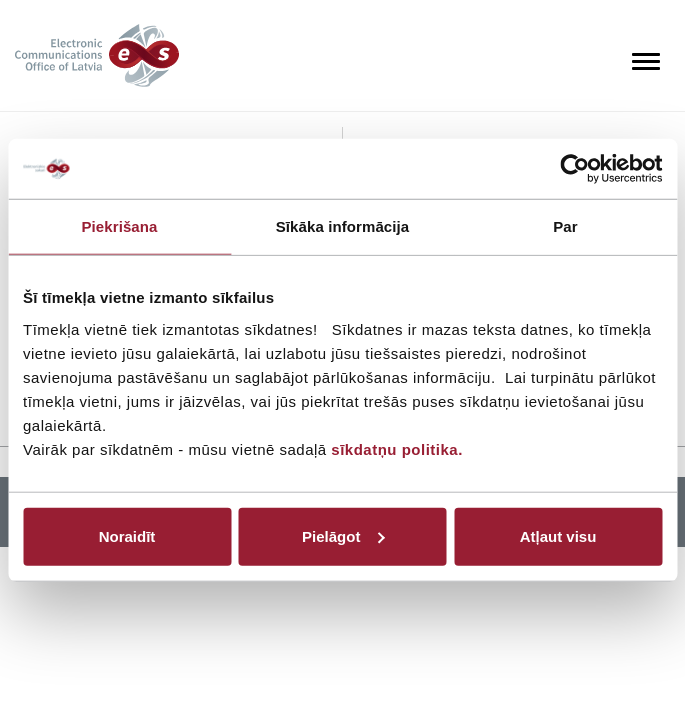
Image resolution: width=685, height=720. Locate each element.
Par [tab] (565, 226)
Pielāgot (343, 535)
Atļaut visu (558, 535)
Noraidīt (127, 535)
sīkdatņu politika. (397, 448)
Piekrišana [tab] (119, 226)
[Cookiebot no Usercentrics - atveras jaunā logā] (574, 169)
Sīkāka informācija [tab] (343, 226)
